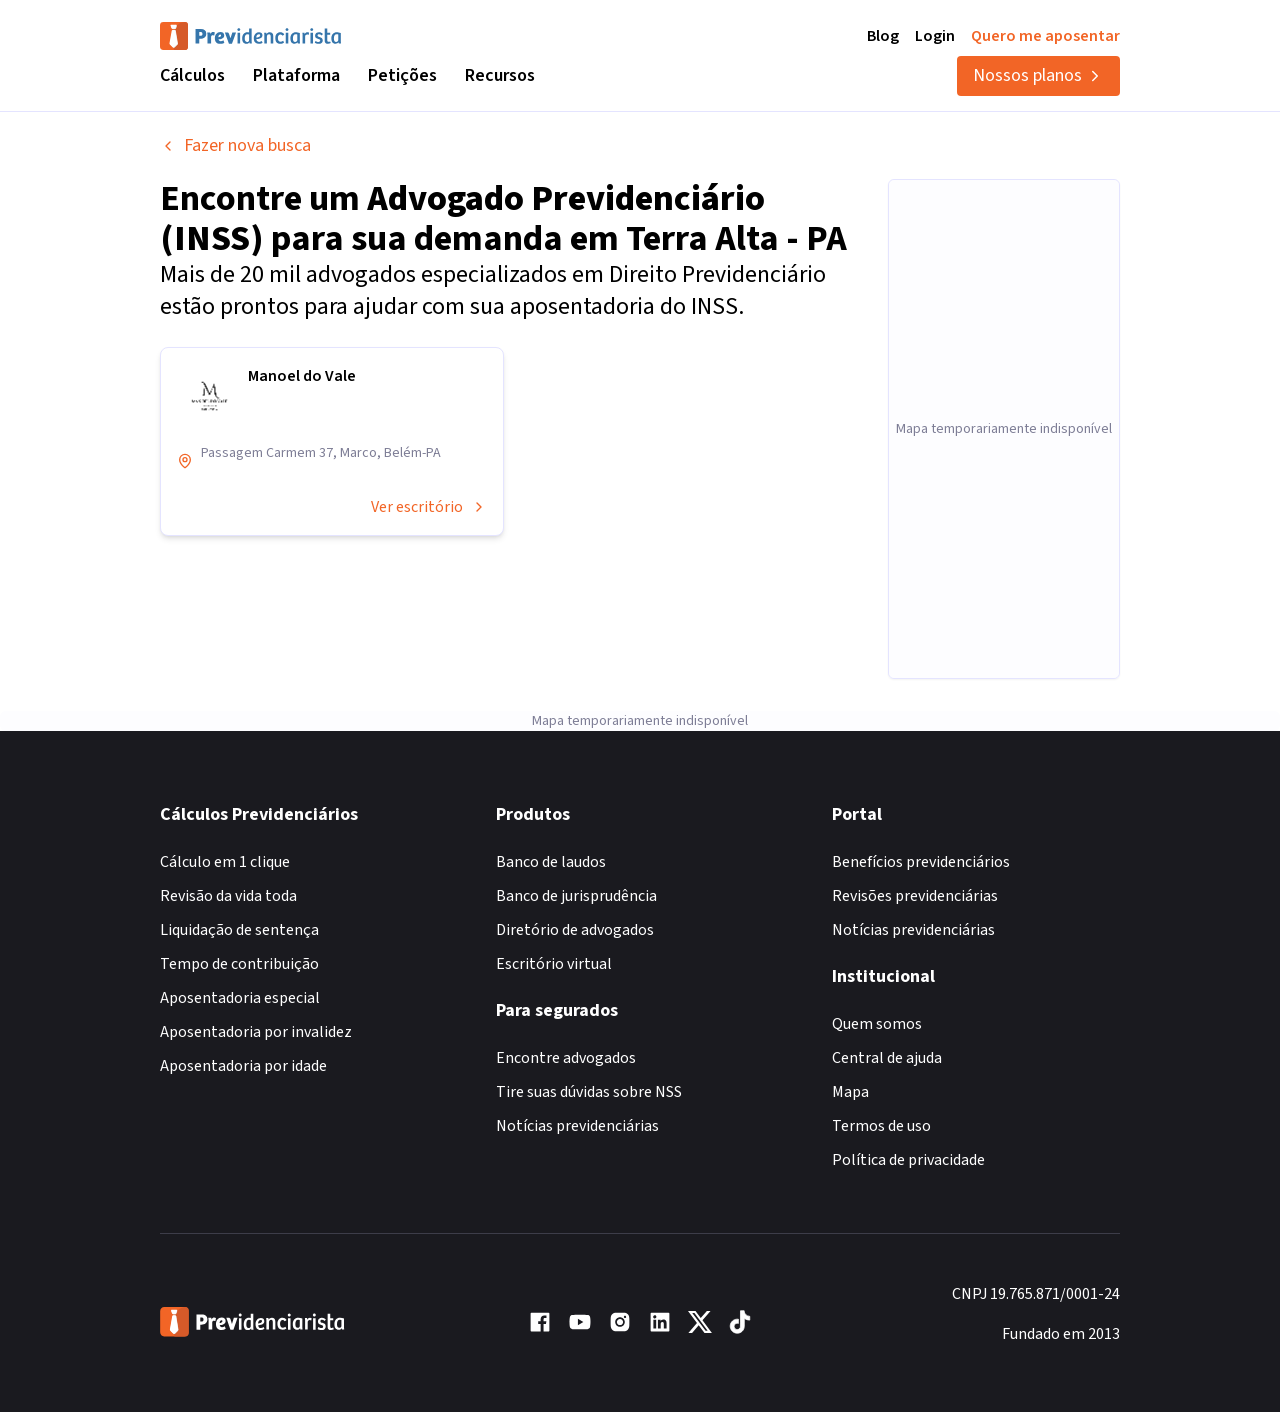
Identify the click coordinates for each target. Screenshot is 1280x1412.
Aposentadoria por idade (243, 1066)
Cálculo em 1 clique (225, 862)
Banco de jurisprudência (576, 896)
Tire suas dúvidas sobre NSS (589, 1092)
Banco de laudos (551, 862)
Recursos (500, 75)
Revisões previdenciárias (915, 896)
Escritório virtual (554, 964)
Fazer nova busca (235, 145)
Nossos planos (1038, 75)
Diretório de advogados (575, 930)
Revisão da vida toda (228, 896)
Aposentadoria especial (240, 998)
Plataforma (296, 75)
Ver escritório (429, 507)
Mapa (850, 1092)
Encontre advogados (566, 1058)
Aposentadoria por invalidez (256, 1032)
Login (935, 36)
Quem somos (877, 1024)
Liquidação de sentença (239, 930)
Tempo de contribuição (239, 964)
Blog (883, 36)
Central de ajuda (887, 1058)
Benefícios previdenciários (921, 862)
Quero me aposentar (1045, 36)
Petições (402, 75)
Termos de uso (881, 1126)
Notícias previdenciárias (577, 1126)
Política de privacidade (908, 1160)
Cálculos (192, 75)
